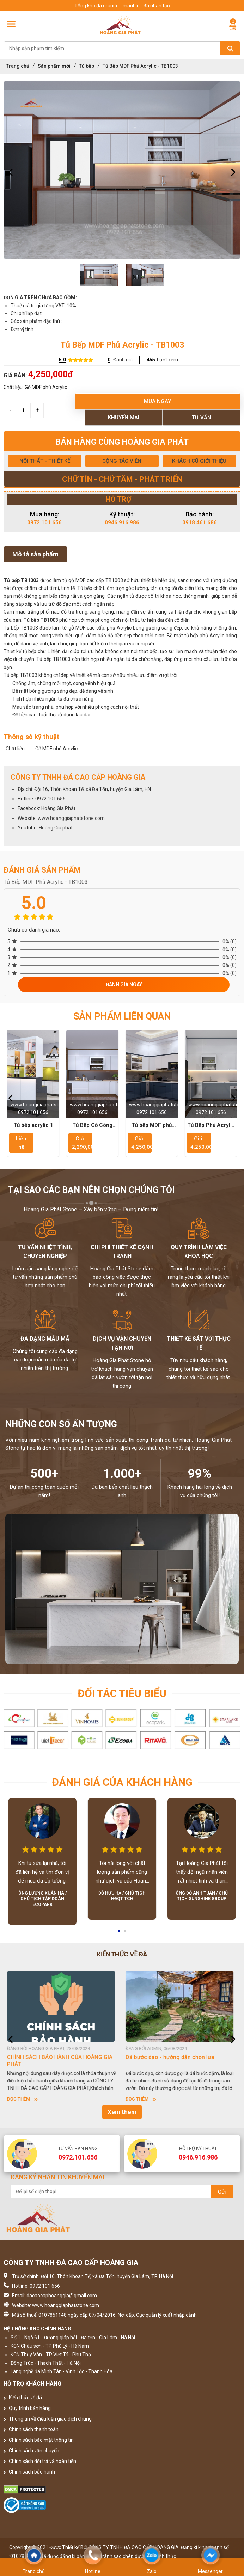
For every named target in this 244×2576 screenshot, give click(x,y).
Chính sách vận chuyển (31, 2450)
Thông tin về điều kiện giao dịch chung (48, 2419)
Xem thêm (122, 2111)
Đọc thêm (22, 2099)
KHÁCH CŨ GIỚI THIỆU (199, 461)
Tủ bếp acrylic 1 (33, 1125)
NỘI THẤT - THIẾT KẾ (44, 461)
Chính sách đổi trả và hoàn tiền (40, 2461)
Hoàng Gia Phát (58, 808)
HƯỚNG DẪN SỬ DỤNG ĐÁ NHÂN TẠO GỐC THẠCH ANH (61, 2061)
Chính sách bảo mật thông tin (39, 2440)
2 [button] (125, 1933)
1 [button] (119, 1933)
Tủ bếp (86, 66)
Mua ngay (157, 401)
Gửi (222, 2191)
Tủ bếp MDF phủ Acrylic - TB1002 (151, 1125)
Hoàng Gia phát (56, 828)
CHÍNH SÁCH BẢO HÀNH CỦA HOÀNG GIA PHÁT (178, 2061)
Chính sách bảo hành (29, 2472)
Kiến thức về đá (23, 2397)
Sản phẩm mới (54, 66)
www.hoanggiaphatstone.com (71, 818)
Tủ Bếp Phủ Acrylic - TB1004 (211, 1125)
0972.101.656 (44, 522)
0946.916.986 (122, 522)
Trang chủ (17, 66)
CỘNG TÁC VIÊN (121, 461)
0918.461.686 (199, 522)
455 (151, 359)
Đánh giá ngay (124, 984)
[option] (122, 170)
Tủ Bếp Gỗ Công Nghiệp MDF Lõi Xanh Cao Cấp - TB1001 (92, 1125)
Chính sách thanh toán (31, 2429)
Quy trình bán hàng (27, 2408)
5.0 (62, 359)
